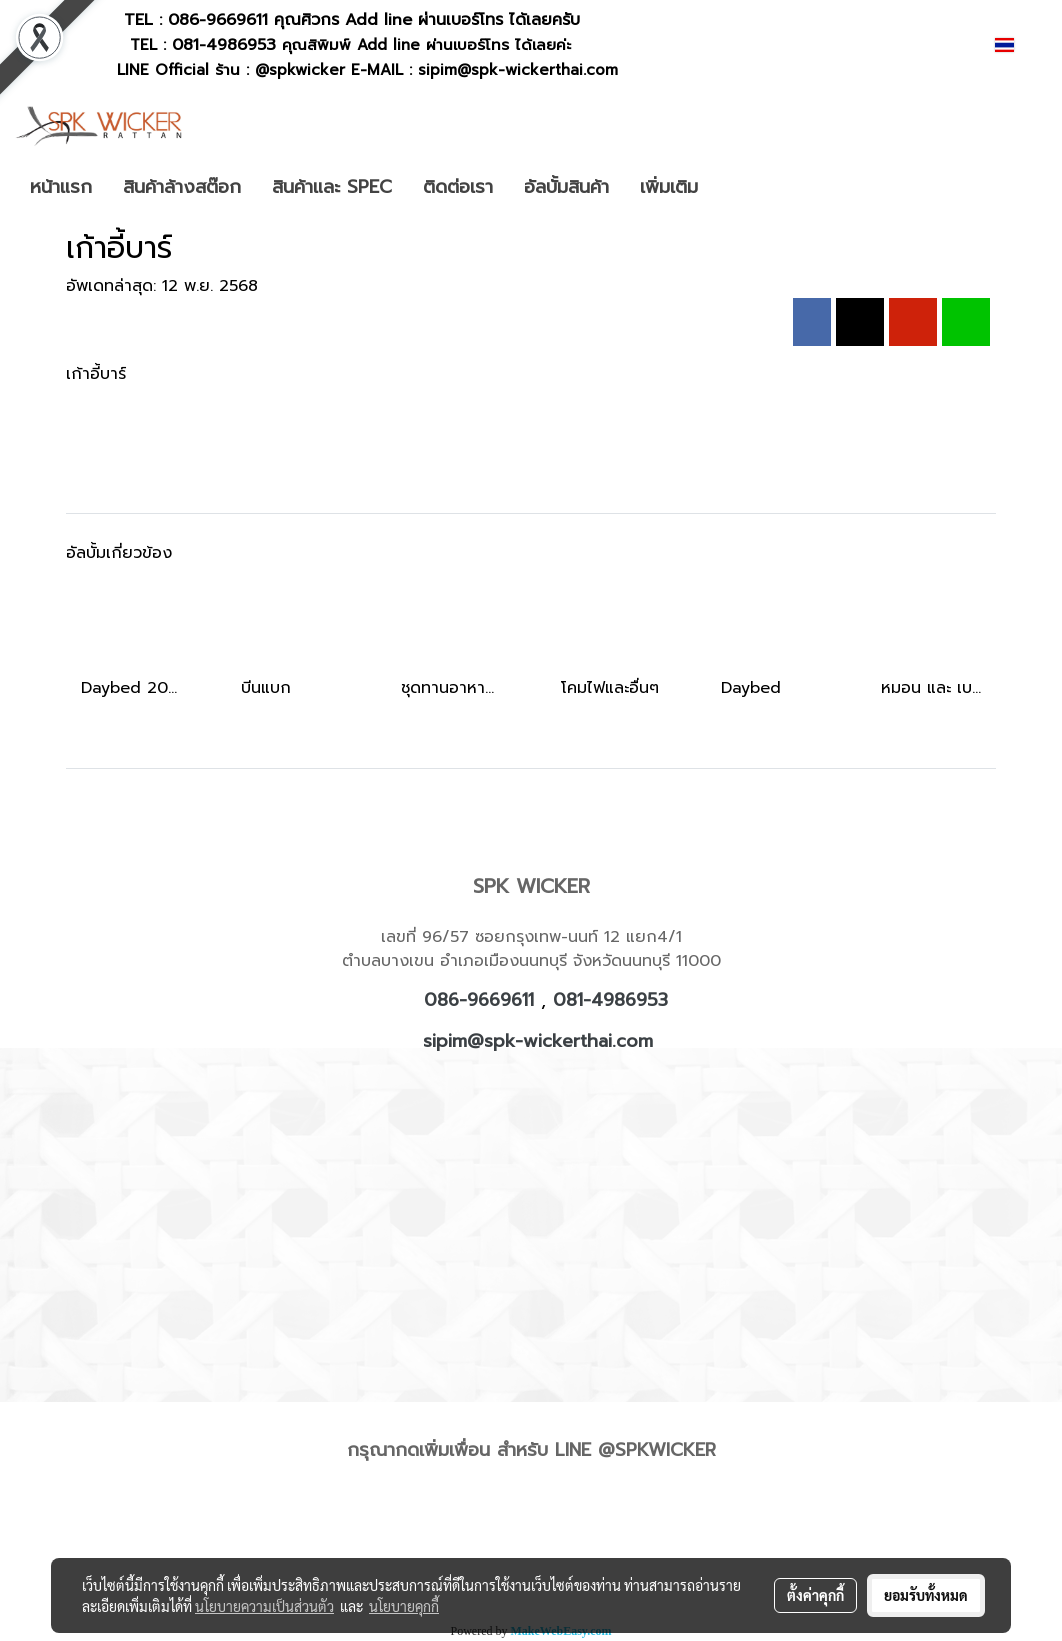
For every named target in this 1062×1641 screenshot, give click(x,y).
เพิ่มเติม (669, 187)
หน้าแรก (61, 187)
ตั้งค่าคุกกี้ (815, 1595)
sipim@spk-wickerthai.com (538, 1041)
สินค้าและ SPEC (332, 187)
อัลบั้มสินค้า (566, 187)
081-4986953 (610, 1000)
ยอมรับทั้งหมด (926, 1595)
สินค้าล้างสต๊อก (182, 187)
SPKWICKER (665, 1450)
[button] (743, 187)
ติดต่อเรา (458, 187)
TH (1017, 44)
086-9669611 (218, 20)
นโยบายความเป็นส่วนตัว (264, 1606)
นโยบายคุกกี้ (404, 1606)
